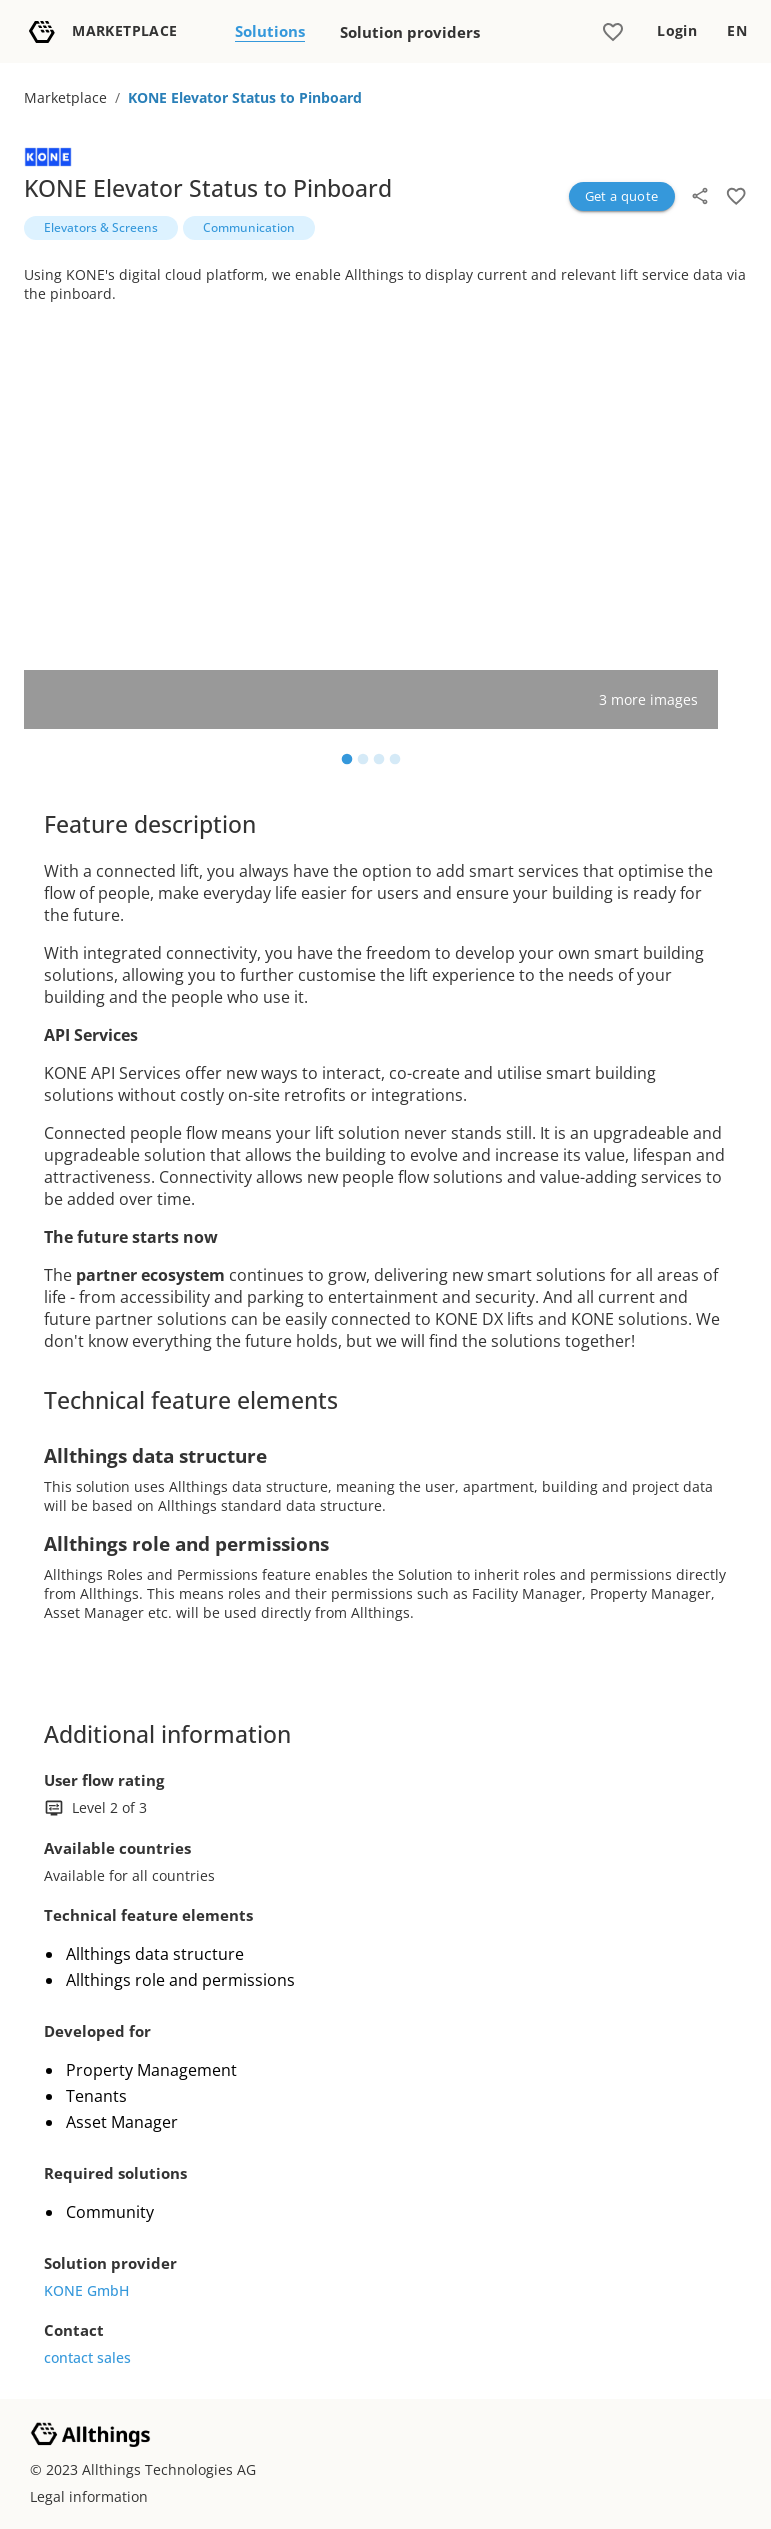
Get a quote (622, 196)
